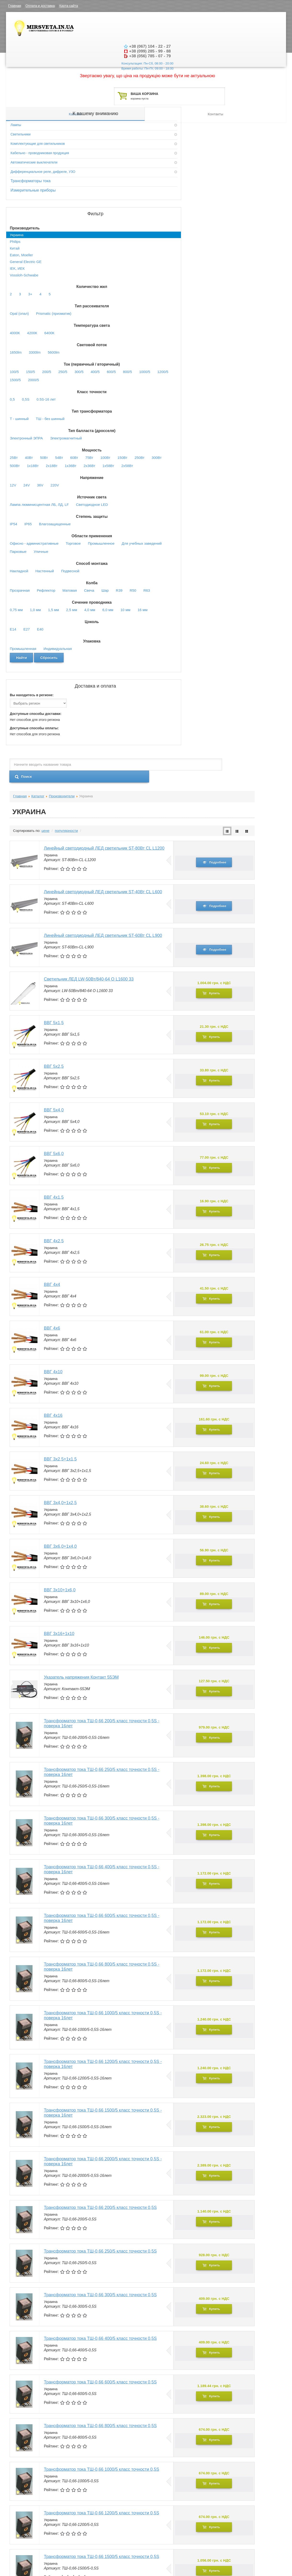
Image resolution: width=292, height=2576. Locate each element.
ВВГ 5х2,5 (118, 390)
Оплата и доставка (40, 6)
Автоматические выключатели (34, 139)
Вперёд (206, 2478)
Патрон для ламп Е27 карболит (139, 2431)
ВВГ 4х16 (117, 739)
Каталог (75, 72)
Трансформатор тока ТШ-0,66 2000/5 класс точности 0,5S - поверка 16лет (151, 1486)
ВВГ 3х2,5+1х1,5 (124, 783)
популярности (134, 140)
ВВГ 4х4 (116, 609)
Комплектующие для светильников (38, 116)
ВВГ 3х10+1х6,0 (123, 914)
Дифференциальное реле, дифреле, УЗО (31, 151)
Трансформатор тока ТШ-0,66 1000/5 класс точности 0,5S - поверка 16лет (151, 1340)
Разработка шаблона (245, 2563)
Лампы (16, 97)
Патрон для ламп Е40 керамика (139, 2067)
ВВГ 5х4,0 (118, 434)
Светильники (21, 107)
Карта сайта (68, 6)
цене (114, 140)
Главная (14, 6)
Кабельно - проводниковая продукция (31, 127)
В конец (224, 2478)
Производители (130, 106)
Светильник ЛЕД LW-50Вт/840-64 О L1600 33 (152, 303)
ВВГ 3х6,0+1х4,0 (124, 870)
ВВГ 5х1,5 (118, 347)
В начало (140, 2478)
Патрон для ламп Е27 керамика (139, 2159)
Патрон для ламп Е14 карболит (139, 2295)
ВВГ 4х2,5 (118, 565)
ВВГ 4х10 (117, 696)
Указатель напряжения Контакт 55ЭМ (145, 1001)
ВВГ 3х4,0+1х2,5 (124, 827)
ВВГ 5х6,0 (118, 478)
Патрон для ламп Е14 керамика (139, 2203)
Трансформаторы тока (31, 163)
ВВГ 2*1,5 (117, 2387)
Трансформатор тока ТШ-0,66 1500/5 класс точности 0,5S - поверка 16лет (151, 1437)
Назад (158, 2478)
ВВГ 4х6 (116, 652)
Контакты (215, 72)
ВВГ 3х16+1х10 (123, 958)
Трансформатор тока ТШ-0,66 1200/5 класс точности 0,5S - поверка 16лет (151, 1388)
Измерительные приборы (33, 172)
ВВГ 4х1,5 (118, 521)
